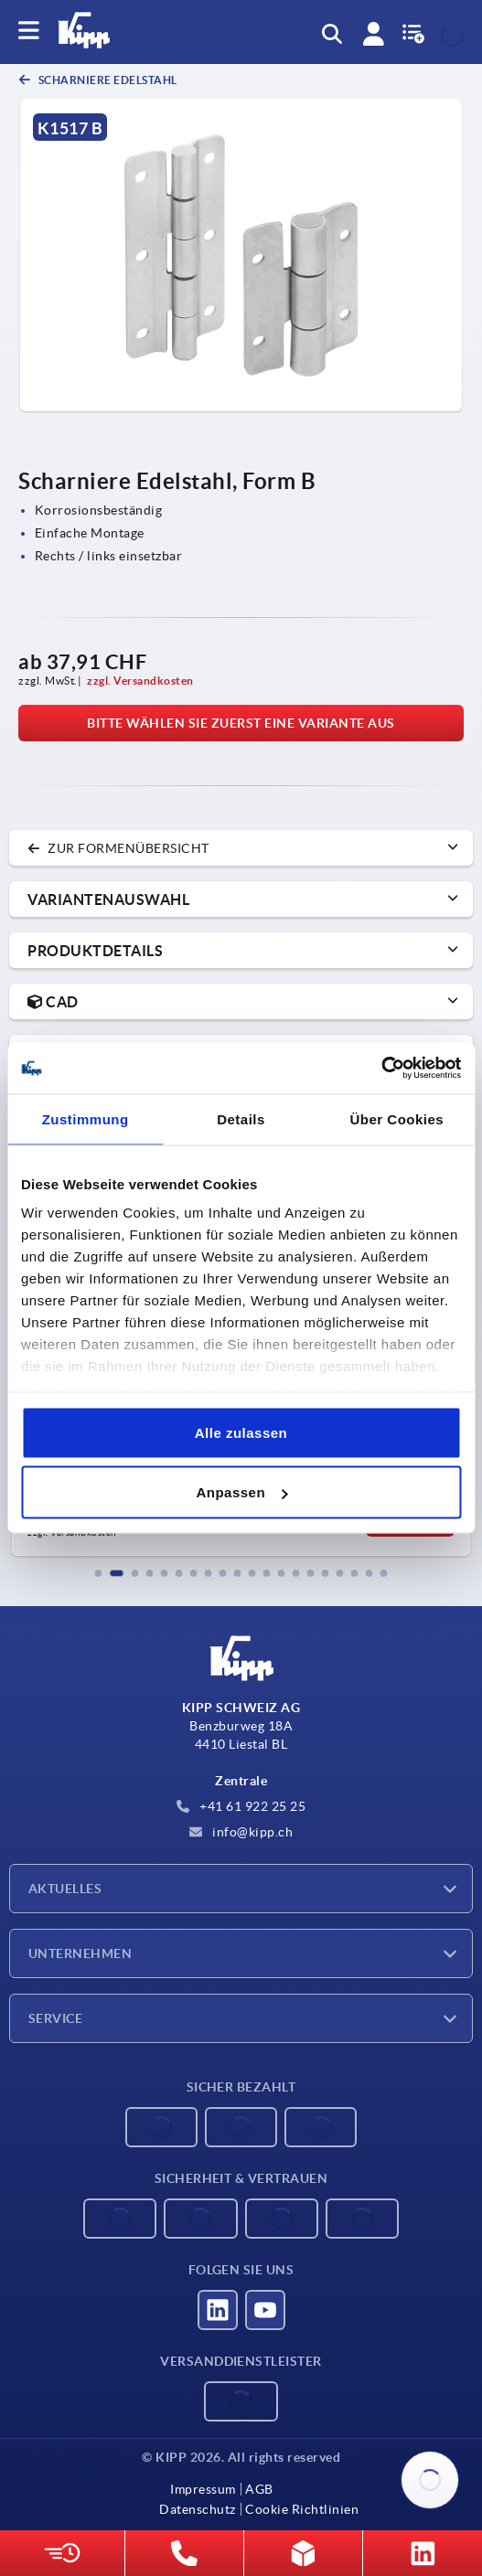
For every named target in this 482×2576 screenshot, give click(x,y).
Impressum (203, 2489)
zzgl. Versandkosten (140, 681)
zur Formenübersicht (118, 848)
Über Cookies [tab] (396, 1118)
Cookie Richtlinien (302, 2509)
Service (55, 2018)
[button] (98, 1573)
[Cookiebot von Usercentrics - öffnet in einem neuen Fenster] (381, 1068)
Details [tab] (241, 1118)
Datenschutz (197, 2509)
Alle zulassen (241, 1432)
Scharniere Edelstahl (106, 80)
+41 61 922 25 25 (241, 1806)
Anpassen (241, 1492)
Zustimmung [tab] (85, 1118)
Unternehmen (80, 1953)
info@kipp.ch (241, 1832)
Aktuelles (65, 1888)
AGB (259, 2489)
